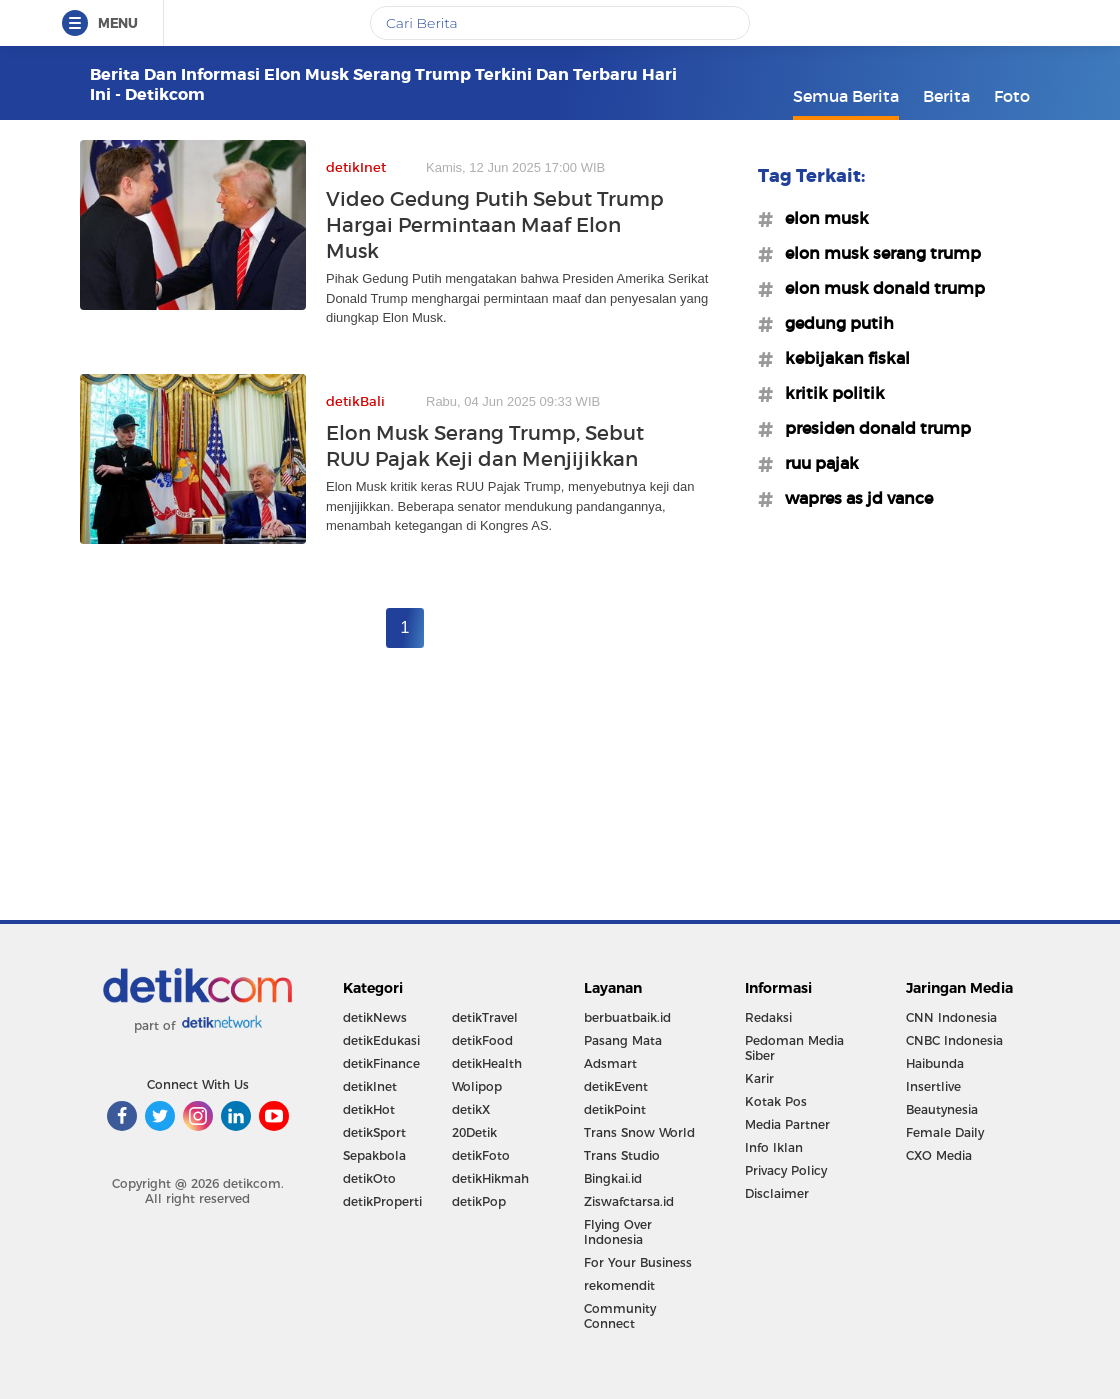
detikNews (375, 1017)
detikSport (374, 1132)
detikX (471, 1109)
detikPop (479, 1201)
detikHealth (487, 1063)
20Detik (474, 1132)
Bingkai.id (613, 1178)
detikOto (369, 1178)
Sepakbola (374, 1155)
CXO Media (939, 1155)
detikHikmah (490, 1178)
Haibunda (935, 1063)
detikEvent (616, 1086)
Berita (946, 96)
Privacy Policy (786, 1170)
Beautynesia (942, 1109)
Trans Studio (622, 1155)
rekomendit (619, 1285)
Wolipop (477, 1086)
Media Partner (787, 1124)
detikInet (370, 1086)
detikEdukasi (381, 1040)
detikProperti (382, 1201)
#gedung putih (833, 323)
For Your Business (638, 1262)
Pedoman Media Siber (794, 1048)
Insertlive (933, 1086)
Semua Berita (846, 96)
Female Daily (945, 1132)
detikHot (369, 1109)
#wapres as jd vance (853, 498)
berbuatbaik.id (627, 1017)
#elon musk (821, 218)
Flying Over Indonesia (618, 1232)
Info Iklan (774, 1147)
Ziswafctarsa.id (629, 1201)
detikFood (482, 1040)
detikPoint (615, 1109)
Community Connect (620, 1316)
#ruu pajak (816, 463)
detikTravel (485, 1017)
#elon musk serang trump (877, 253)
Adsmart (610, 1063)
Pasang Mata (623, 1040)
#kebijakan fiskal (841, 358)
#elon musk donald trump (879, 288)
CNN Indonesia (951, 1017)
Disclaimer (777, 1193)
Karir (759, 1078)
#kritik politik (829, 393)
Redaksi (768, 1017)
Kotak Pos (776, 1101)
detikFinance (381, 1063)
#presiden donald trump (872, 428)
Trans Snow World (639, 1132)
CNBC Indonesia (954, 1040)
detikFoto (481, 1155)
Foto (1012, 96)
